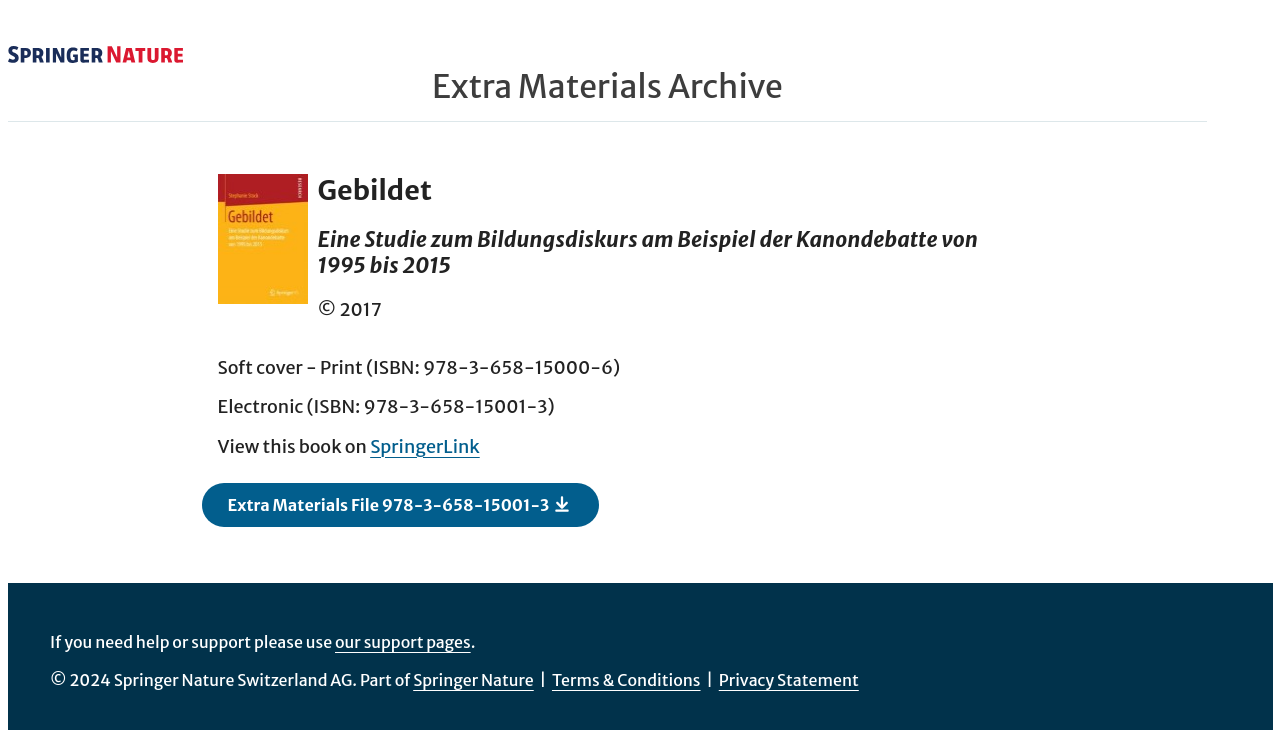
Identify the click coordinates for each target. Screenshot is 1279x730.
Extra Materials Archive (607, 87)
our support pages (403, 642)
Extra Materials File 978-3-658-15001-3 (400, 504)
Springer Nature (473, 680)
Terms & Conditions (626, 680)
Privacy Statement (789, 680)
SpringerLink (425, 446)
